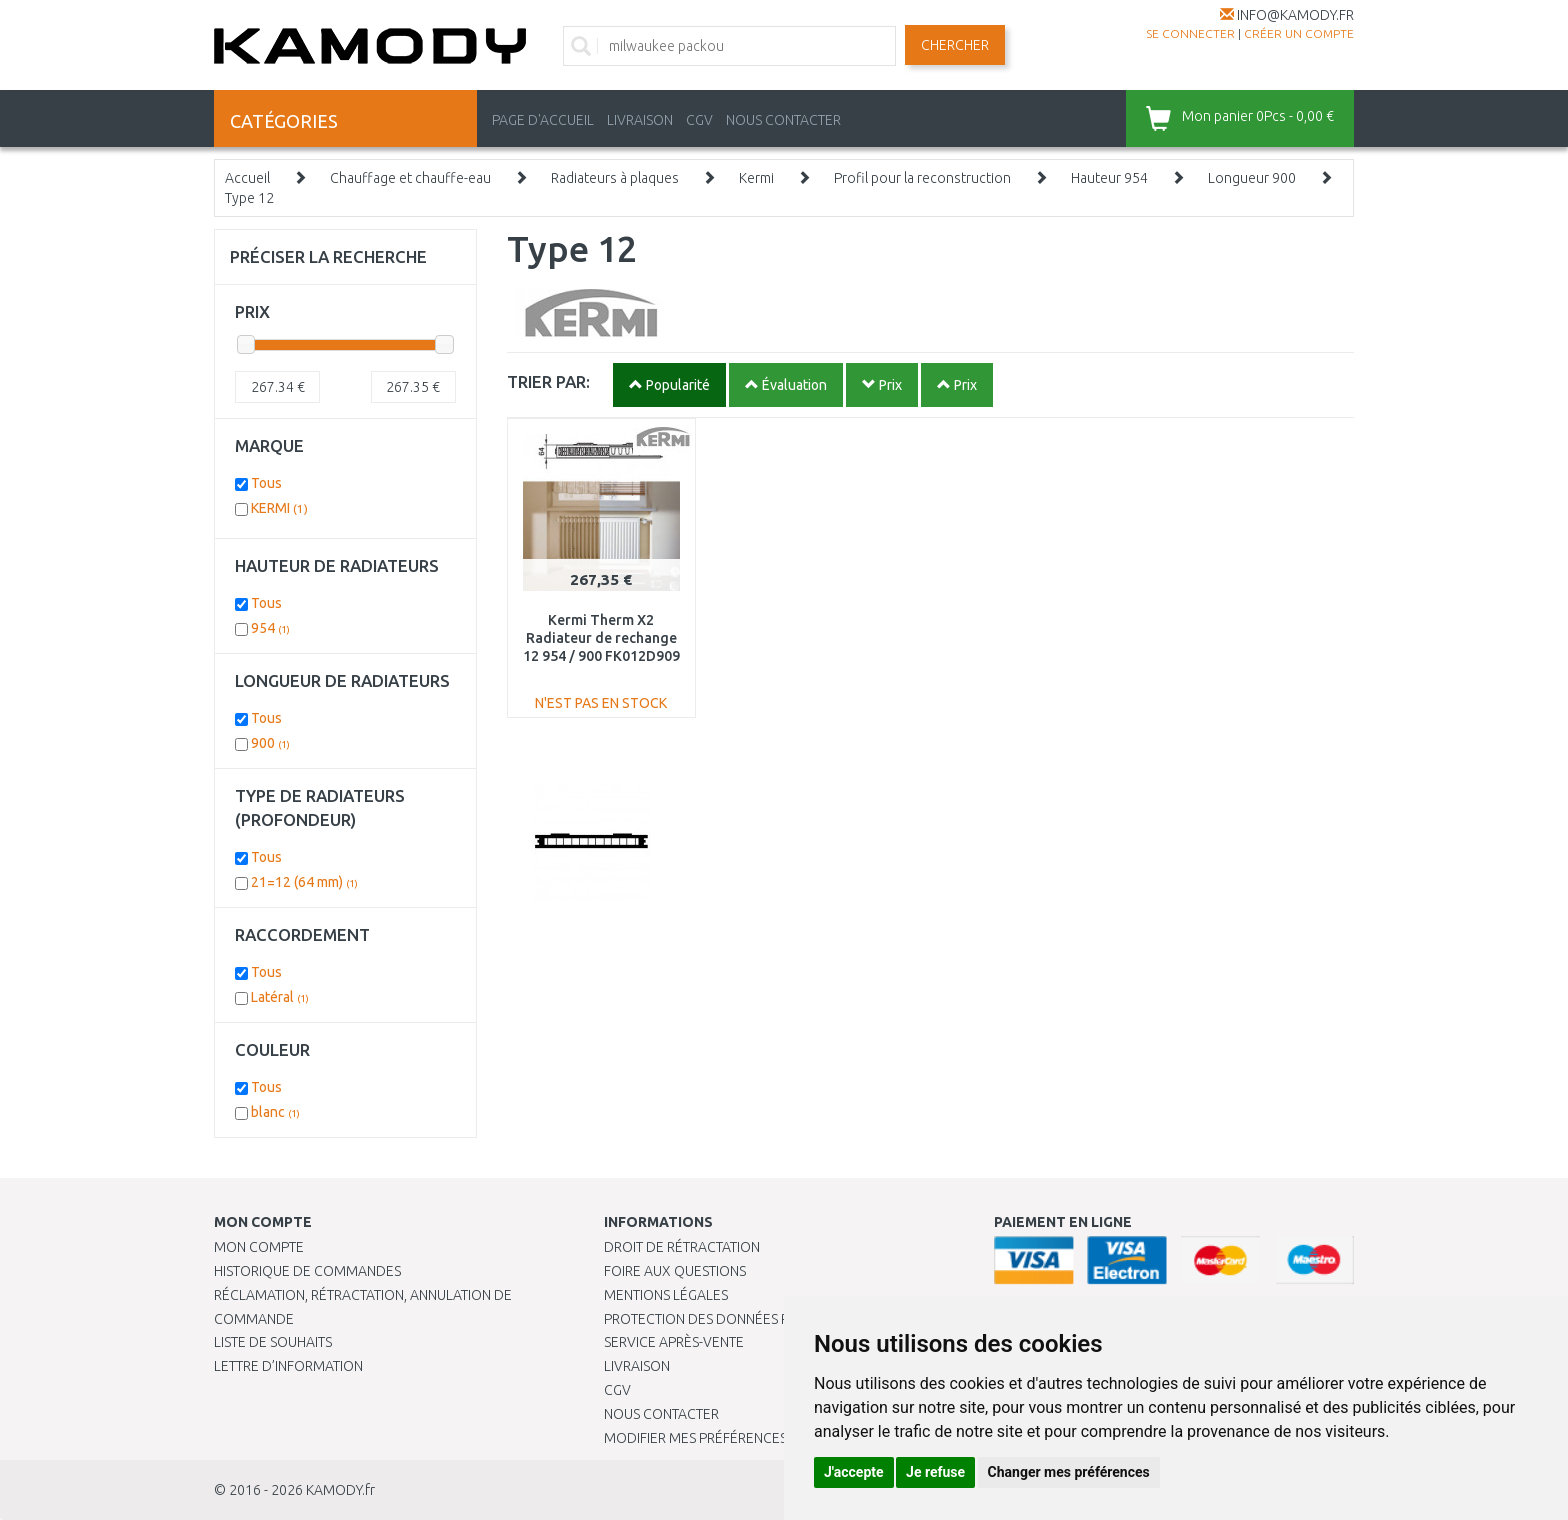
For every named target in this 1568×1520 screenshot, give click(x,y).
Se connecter (1190, 33)
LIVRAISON (640, 120)
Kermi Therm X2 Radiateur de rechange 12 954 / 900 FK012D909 (601, 638)
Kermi (756, 178)
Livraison (637, 1366)
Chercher (955, 45)
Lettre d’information (288, 1366)
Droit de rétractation (682, 1247)
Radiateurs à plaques (615, 178)
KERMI (279, 508)
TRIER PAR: (548, 381)
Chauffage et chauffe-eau (410, 178)
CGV (699, 120)
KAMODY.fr (340, 1490)
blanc (275, 1112)
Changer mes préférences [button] (1069, 1472)
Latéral (280, 997)
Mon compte (259, 1247)
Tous (266, 483)
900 (270, 743)
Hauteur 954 (1109, 178)
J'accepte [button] (854, 1472)
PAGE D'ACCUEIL (543, 120)
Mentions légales (666, 1295)
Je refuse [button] (935, 1472)
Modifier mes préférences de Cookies (736, 1438)
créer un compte (1299, 33)
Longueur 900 (1252, 178)
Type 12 (249, 198)
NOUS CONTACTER (783, 120)
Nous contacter (661, 1414)
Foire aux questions (675, 1271)
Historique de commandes (307, 1271)
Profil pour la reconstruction (922, 178)
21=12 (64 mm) (304, 882)
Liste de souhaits (273, 1342)
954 (270, 628)
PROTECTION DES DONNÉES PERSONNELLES (741, 1319)
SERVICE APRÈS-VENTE (674, 1342)
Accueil (247, 178)
